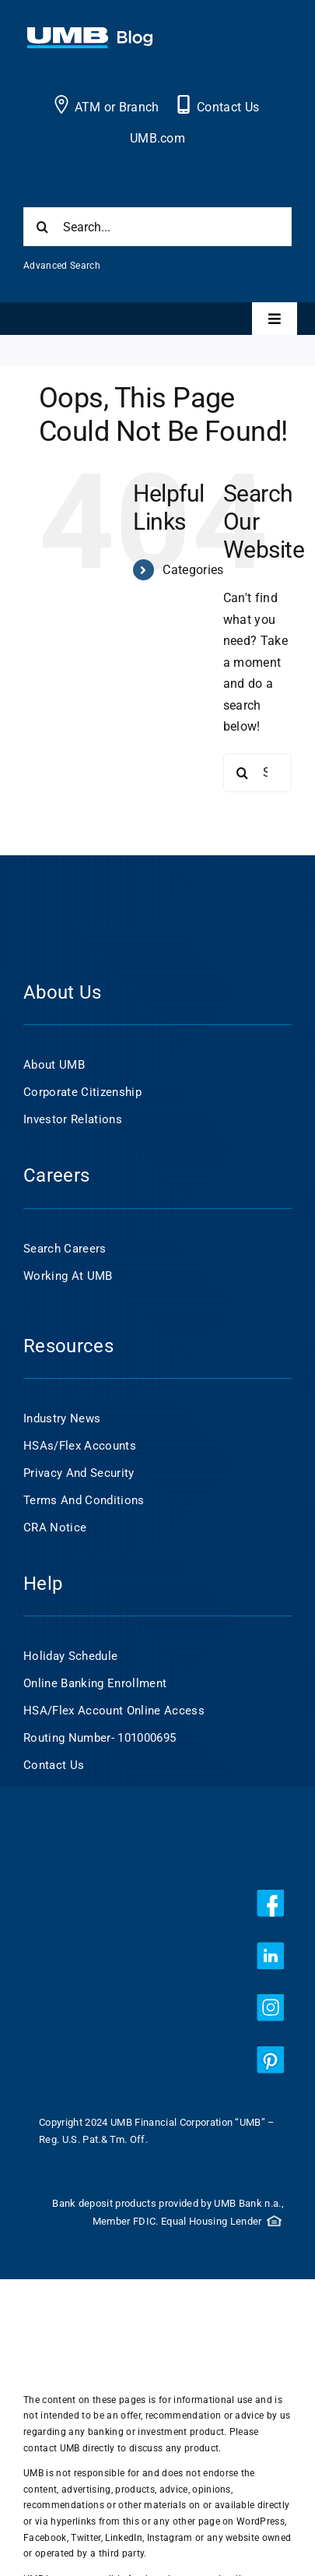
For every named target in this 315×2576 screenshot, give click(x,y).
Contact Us (228, 107)
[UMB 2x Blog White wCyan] (89, 35)
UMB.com (157, 138)
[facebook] (270, 1903)
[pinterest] (270, 2060)
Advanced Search (61, 265)
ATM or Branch (117, 107)
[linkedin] (270, 1955)
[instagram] (270, 2007)
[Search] (42, 226)
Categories (193, 569)
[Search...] (157, 226)
